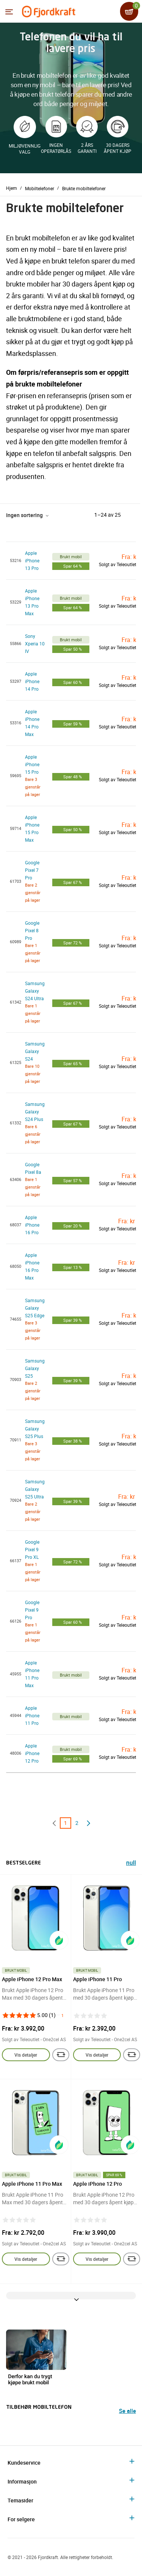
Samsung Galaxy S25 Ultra (35, 1489)
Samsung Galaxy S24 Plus (35, 1111)
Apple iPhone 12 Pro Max (32, 1979)
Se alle (127, 2410)
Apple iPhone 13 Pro (32, 560)
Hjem (11, 188)
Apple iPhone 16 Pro (32, 1224)
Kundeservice (24, 2462)
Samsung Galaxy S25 (35, 1368)
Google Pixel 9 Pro (32, 1609)
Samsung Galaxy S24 (35, 1051)
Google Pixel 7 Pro (32, 870)
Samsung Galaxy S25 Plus (35, 1428)
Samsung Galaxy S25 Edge (35, 1307)
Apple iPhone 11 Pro (32, 1715)
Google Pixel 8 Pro (32, 930)
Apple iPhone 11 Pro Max (32, 2183)
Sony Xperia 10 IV (35, 643)
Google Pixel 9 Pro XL (32, 1549)
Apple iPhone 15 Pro (32, 764)
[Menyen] (9, 11)
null (131, 1863)
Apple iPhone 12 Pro (32, 1753)
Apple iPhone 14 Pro (32, 681)
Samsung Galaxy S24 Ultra (35, 990)
